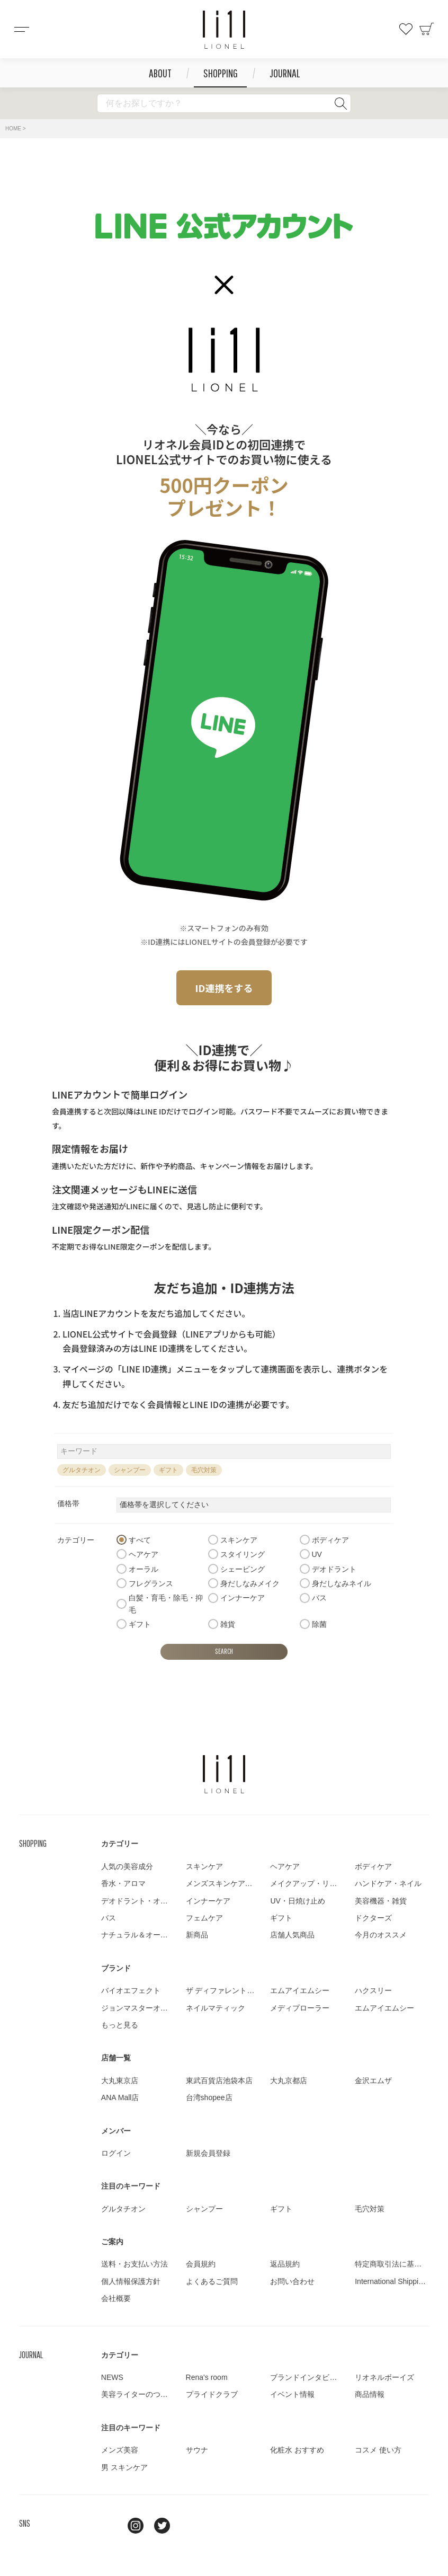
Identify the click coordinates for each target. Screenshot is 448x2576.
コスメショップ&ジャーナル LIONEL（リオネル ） (224, 30)
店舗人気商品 (292, 1935)
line (109, 2526)
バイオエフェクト (130, 1990)
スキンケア (204, 1866)
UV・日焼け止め (297, 1901)
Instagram (136, 2526)
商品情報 (369, 2394)
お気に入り (405, 29)
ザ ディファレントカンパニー (235, 1990)
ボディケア (373, 1866)
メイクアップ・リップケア (314, 1883)
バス (108, 1918)
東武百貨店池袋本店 (219, 2080)
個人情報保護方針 (130, 2281)
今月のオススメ (381, 1935)
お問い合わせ (292, 2281)
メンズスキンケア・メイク (230, 1883)
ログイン (116, 2153)
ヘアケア (285, 1866)
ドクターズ (373, 1918)
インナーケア (208, 1901)
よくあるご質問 (212, 2281)
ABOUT (160, 72)
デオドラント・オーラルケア (149, 1901)
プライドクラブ (212, 2394)
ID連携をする (224, 988)
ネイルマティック (215, 2008)
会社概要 (116, 2298)
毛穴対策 (204, 1470)
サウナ (197, 2450)
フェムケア (204, 1918)
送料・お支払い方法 (134, 2264)
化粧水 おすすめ (297, 2450)
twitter (162, 2526)
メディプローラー (299, 2008)
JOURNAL (285, 72)
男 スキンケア (124, 2467)
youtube (188, 2526)
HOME (13, 128)
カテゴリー (119, 1843)
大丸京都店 (288, 2080)
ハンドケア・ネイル (388, 1883)
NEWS (112, 2377)
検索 (340, 103)
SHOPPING (220, 72)
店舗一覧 (116, 2057)
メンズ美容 (119, 2450)
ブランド (116, 1968)
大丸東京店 (119, 2080)
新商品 (197, 1935)
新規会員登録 (208, 2153)
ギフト (168, 1470)
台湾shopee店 (209, 2097)
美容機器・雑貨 (381, 1901)
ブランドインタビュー (307, 2377)
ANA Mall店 (120, 2097)
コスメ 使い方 (378, 2450)
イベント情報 (292, 2394)
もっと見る (119, 2025)
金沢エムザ (373, 2080)
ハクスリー (373, 1990)
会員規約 (201, 2264)
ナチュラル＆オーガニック (145, 1935)
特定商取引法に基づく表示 (399, 2264)
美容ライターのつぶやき (142, 2394)
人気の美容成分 (127, 1866)
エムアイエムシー (299, 1990)
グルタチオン (81, 1470)
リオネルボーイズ (384, 2377)
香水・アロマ (123, 1883)
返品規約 (285, 2264)
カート (426, 29)
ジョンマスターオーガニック (149, 2008)
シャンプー (130, 1470)
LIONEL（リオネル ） (224, 1774)
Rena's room (207, 2377)
